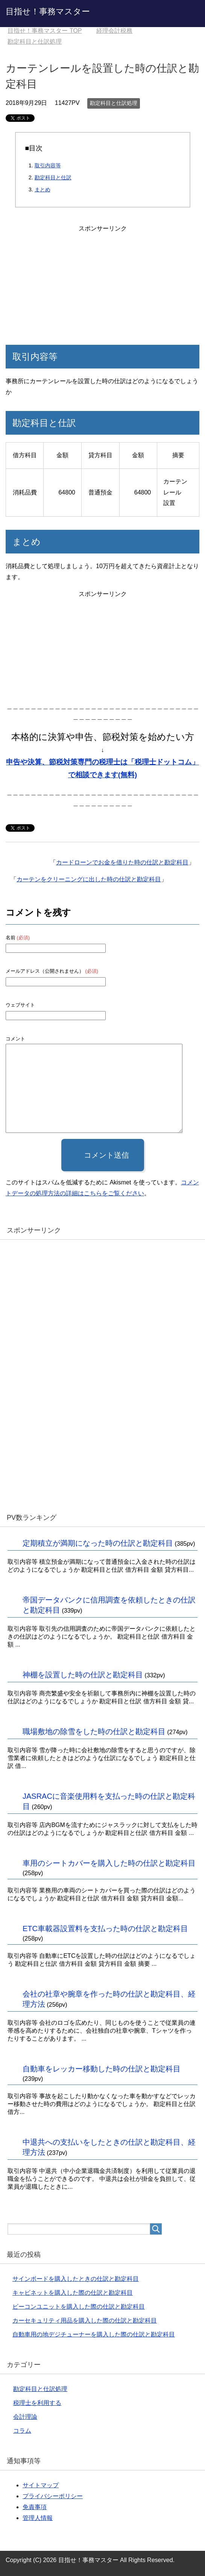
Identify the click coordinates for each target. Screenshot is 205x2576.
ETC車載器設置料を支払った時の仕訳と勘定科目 (105, 1928)
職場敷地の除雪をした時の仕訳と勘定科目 (94, 1731)
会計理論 (25, 2417)
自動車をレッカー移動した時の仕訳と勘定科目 (102, 2069)
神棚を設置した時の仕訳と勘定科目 (83, 1675)
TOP (45, 30)
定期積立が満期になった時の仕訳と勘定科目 (98, 1543)
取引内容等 (48, 165)
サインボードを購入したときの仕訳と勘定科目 (75, 2279)
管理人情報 (38, 2518)
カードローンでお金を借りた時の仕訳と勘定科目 (122, 862)
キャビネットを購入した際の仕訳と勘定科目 (72, 2292)
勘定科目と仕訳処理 (113, 103)
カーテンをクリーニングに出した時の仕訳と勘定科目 (89, 879)
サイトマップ (41, 2485)
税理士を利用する (37, 2403)
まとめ (42, 189)
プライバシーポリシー (53, 2496)
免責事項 (35, 2507)
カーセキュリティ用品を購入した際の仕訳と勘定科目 (84, 2320)
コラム (22, 2430)
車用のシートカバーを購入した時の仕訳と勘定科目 (109, 1863)
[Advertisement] (102, 281)
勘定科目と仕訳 (53, 177)
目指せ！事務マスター (48, 11)
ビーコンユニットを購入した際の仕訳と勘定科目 (78, 2306)
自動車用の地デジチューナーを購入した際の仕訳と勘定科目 (93, 2334)
